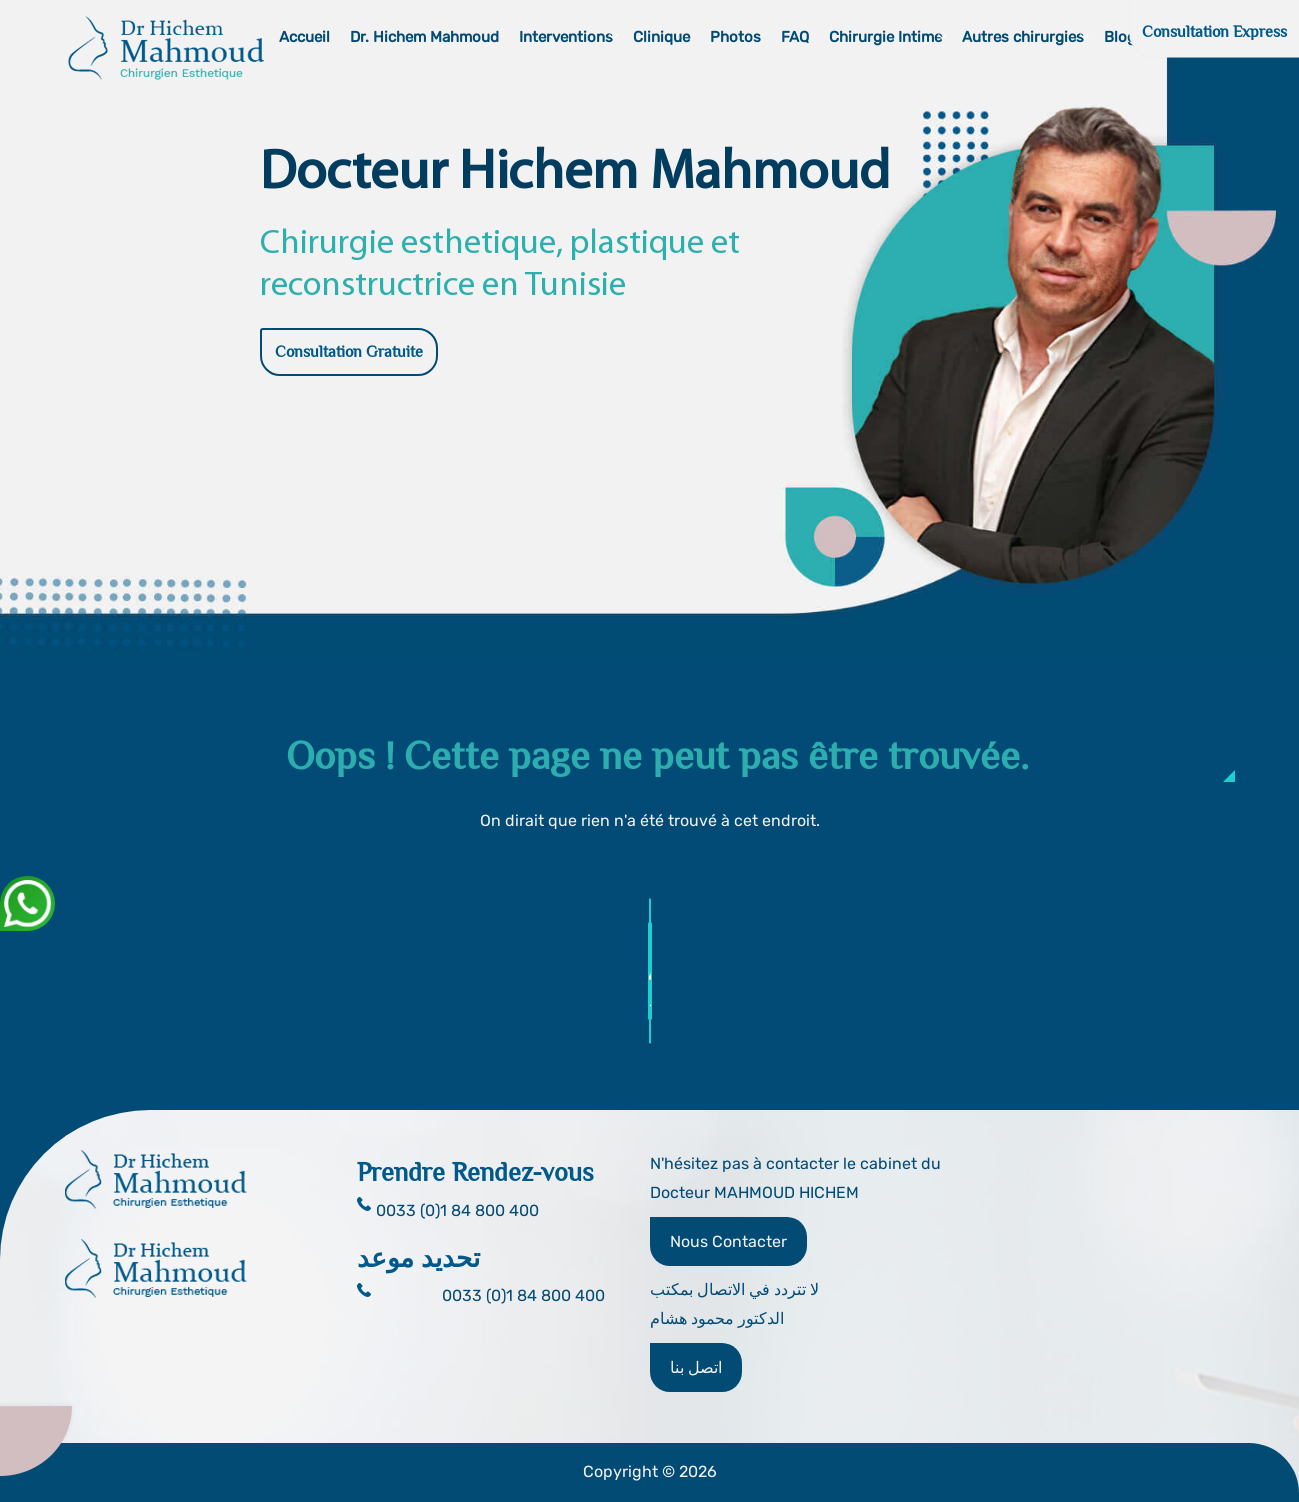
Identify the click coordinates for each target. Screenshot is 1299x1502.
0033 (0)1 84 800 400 (523, 1295)
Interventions (566, 37)
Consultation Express (1214, 32)
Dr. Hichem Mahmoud (424, 37)
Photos (735, 37)
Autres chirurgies (1023, 37)
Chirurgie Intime (885, 37)
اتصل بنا (696, 1367)
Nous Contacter (728, 1241)
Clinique (661, 37)
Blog (1120, 37)
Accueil (304, 37)
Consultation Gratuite (349, 352)
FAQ (795, 37)
